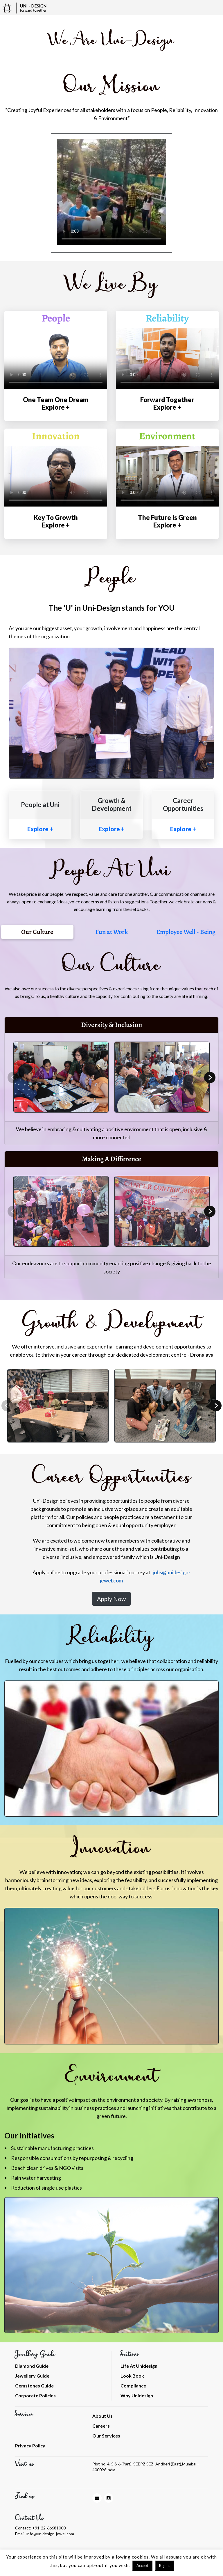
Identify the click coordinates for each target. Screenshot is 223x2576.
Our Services (106, 2435)
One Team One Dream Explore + (56, 403)
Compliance (133, 2385)
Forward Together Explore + (167, 403)
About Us (102, 2416)
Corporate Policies (35, 2395)
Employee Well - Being (186, 932)
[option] (111, 193)
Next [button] (210, 1077)
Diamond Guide (31, 2366)
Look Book (132, 2375)
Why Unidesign (137, 2395)
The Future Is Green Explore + (167, 521)
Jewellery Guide (32, 2375)
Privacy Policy (30, 2445)
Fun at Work (111, 932)
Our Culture (37, 932)
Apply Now (111, 1598)
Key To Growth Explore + (56, 521)
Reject (164, 2565)
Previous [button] (13, 1077)
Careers (101, 2425)
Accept (142, 2565)
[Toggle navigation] (216, 8)
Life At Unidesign (139, 2366)
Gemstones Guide (34, 2385)
